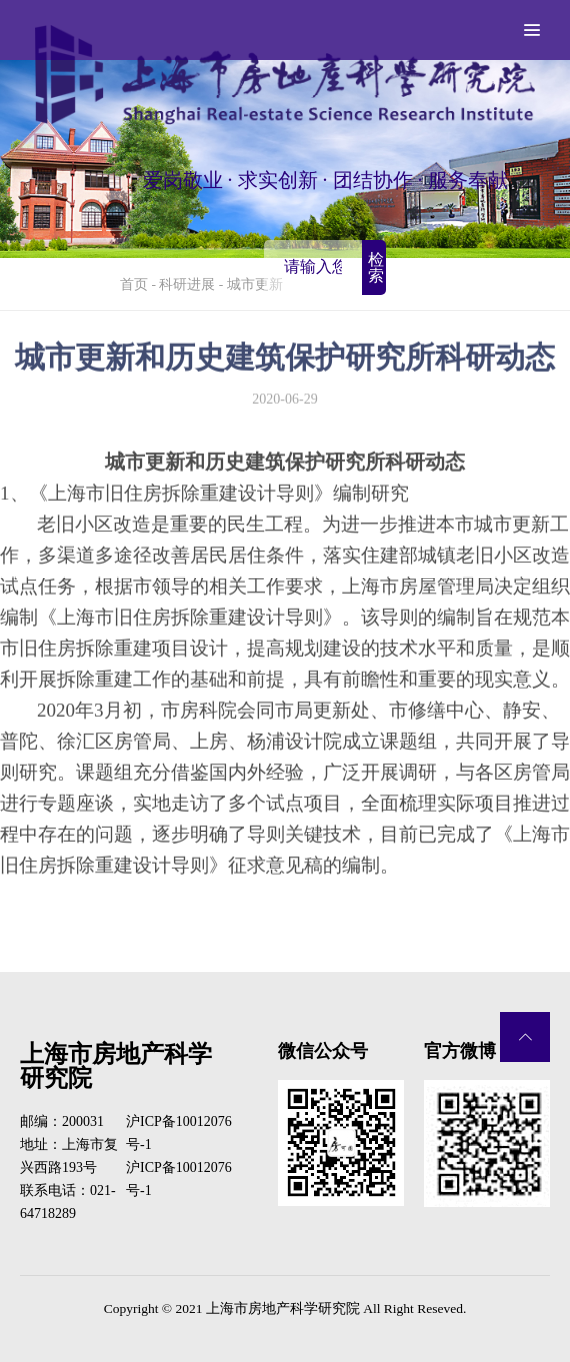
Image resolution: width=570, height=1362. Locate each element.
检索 (376, 267)
